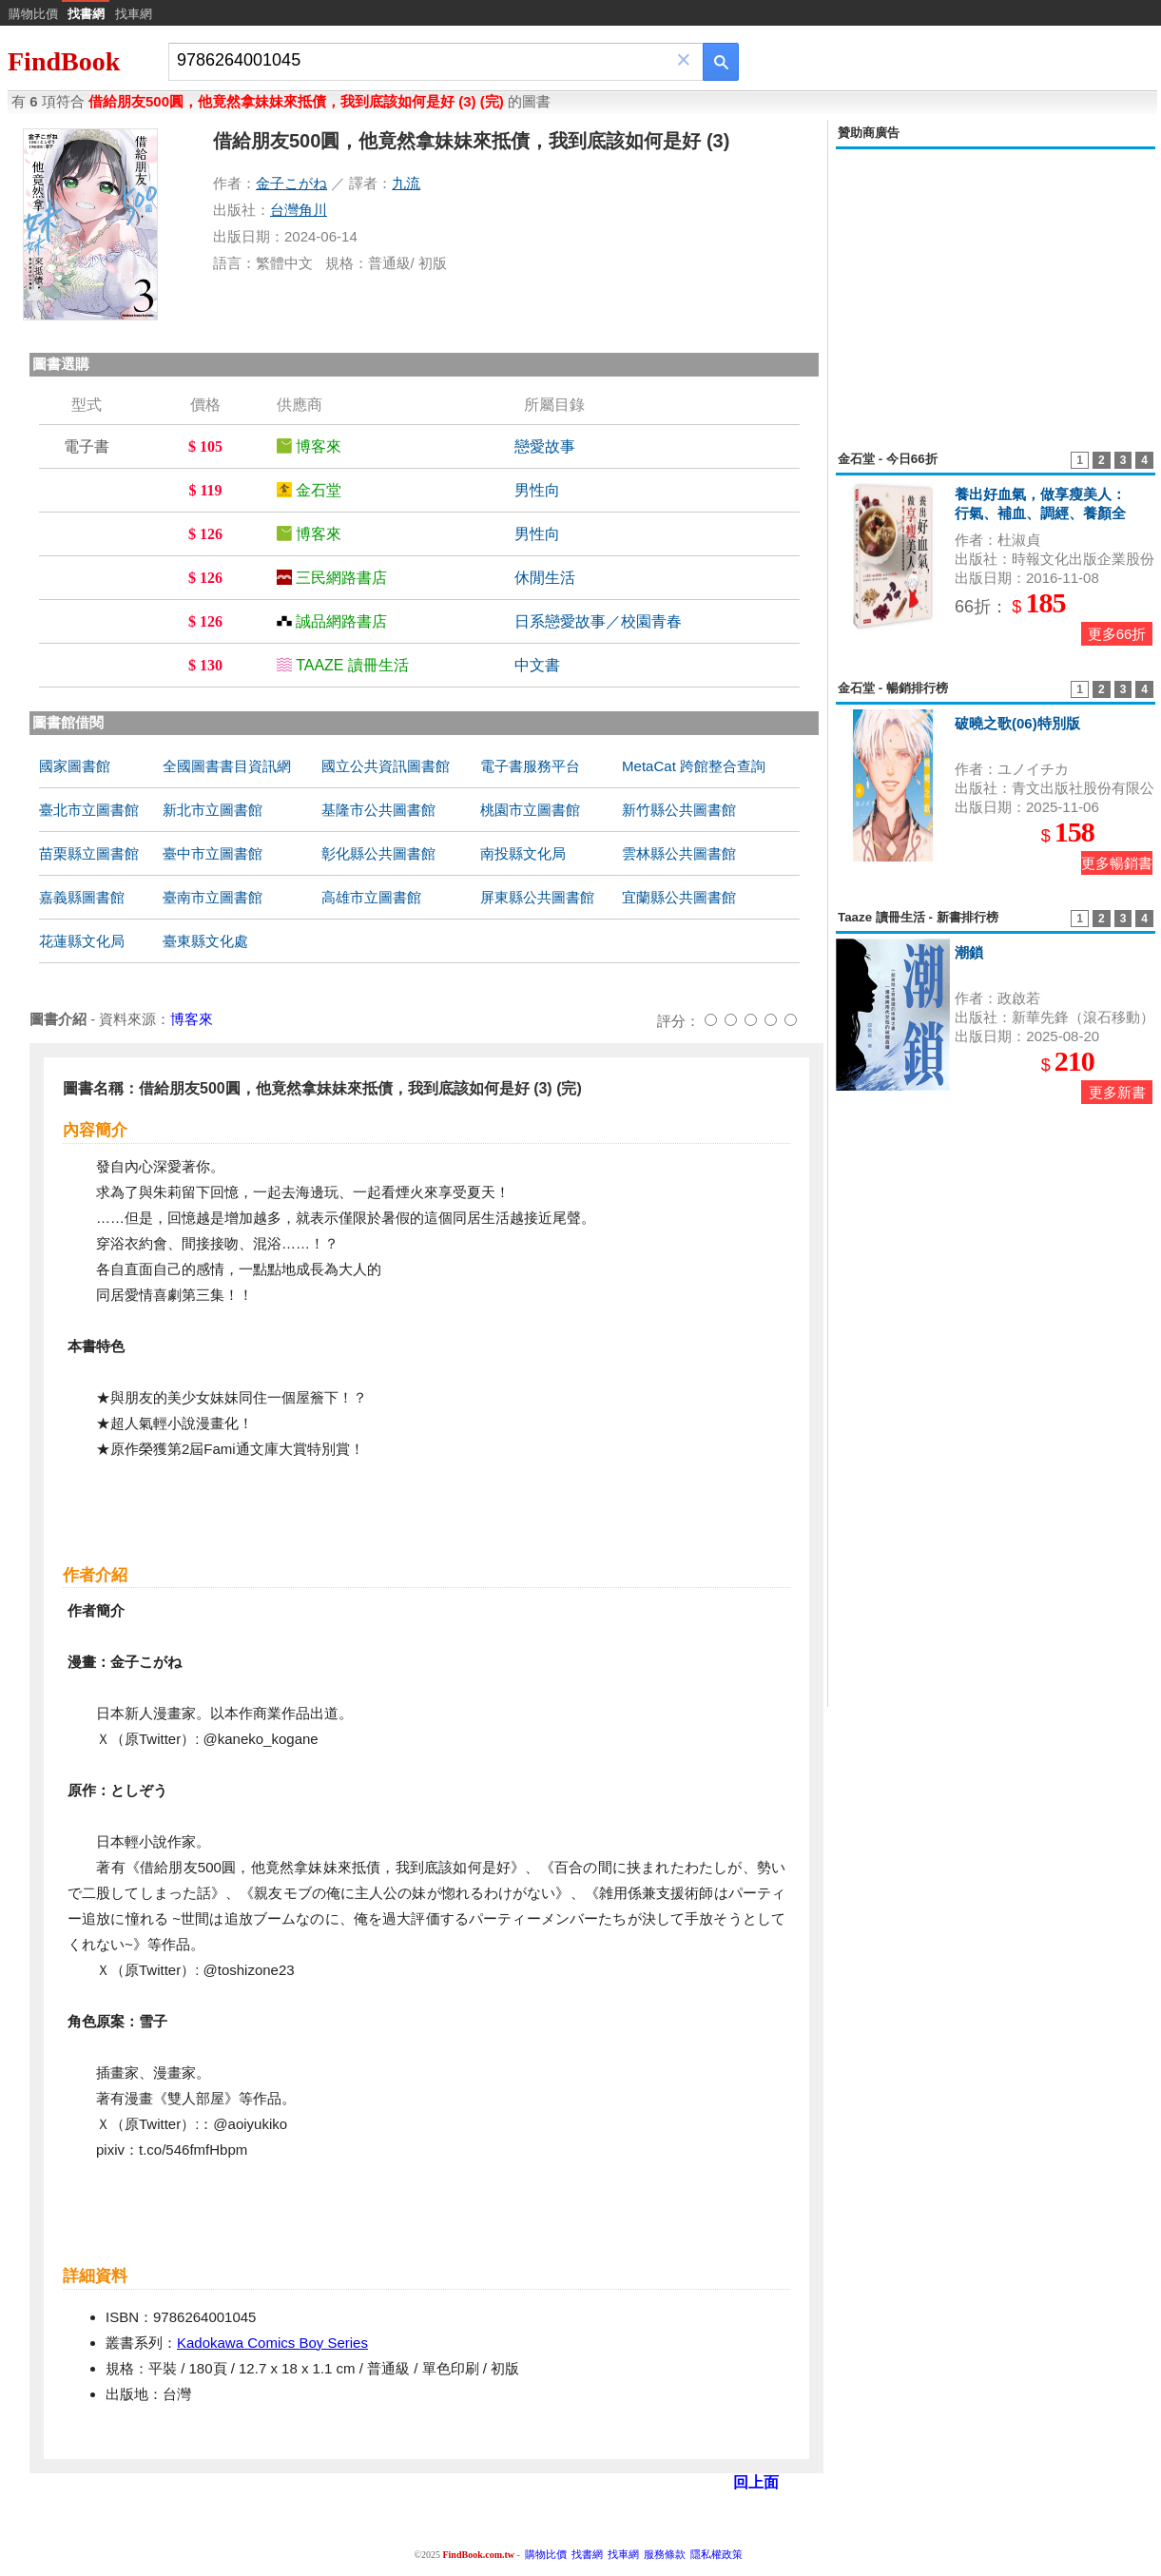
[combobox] (422, 60)
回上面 (756, 2482)
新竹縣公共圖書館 (679, 810)
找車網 (133, 14)
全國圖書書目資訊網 (227, 766)
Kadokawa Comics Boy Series (272, 2342)
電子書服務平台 (530, 766)
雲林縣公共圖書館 (679, 853)
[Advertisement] (995, 289)
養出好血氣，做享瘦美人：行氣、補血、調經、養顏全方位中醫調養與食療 (1040, 513)
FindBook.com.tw (478, 2554)
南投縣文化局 (523, 853)
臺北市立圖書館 (89, 810)
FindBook (64, 61)
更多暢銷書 (1116, 863)
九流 (406, 183)
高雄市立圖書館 (371, 897)
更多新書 (1117, 1092)
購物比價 (33, 14)
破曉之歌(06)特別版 (1017, 723)
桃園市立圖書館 (530, 810)
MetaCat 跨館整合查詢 (693, 766)
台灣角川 (298, 210)
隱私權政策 (716, 2554)
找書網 (587, 2554)
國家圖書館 (74, 766)
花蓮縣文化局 (82, 941)
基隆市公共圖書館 (378, 810)
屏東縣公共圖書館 (537, 897)
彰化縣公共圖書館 (378, 853)
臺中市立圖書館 (212, 853)
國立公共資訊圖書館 (385, 766)
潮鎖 (969, 952)
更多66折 (1117, 634)
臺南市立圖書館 (212, 897)
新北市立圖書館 (212, 810)
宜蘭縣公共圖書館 (679, 897)
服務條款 (665, 2554)
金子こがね (291, 183)
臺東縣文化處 (205, 941)
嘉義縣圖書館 (82, 897)
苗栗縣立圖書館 (89, 853)
